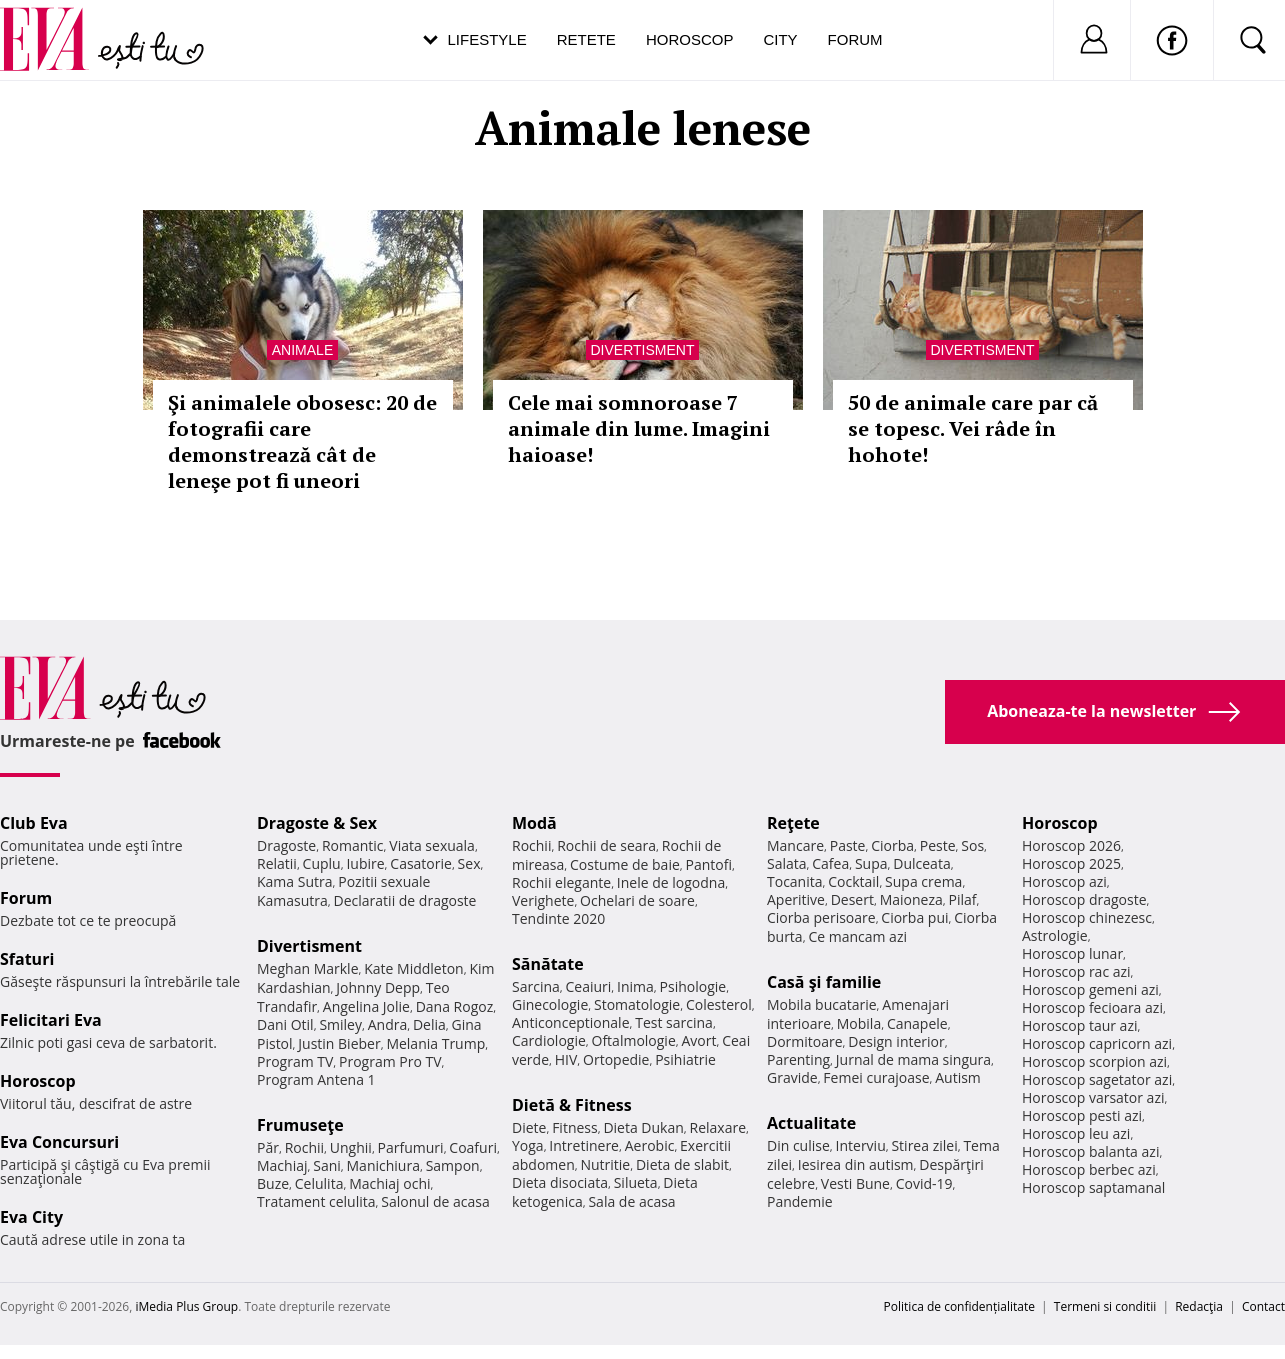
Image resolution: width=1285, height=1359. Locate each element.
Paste (848, 845)
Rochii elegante (561, 882)
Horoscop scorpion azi (1094, 1061)
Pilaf (962, 899)
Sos (972, 845)
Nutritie (605, 1164)
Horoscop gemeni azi (1090, 989)
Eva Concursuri (59, 1142)
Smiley (340, 1024)
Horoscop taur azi (1079, 1025)
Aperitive (796, 899)
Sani (327, 1165)
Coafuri (473, 1147)
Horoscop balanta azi (1090, 1151)
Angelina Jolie (366, 1006)
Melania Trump (435, 1043)
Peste (938, 845)
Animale (302, 350)
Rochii (304, 1147)
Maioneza (911, 899)
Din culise (798, 1145)
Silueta (636, 1182)
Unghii (351, 1147)
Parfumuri (411, 1147)
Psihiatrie (685, 1059)
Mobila (859, 1023)
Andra (388, 1024)
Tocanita (795, 881)
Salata (787, 863)
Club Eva (34, 823)
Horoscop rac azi (1076, 971)
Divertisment (643, 350)
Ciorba (892, 845)
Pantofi (709, 864)
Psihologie (693, 986)
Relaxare (718, 1127)
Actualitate (811, 1123)
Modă (534, 823)
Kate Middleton (414, 968)
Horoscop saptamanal (1093, 1187)
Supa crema (923, 881)
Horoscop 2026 (1071, 845)
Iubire (365, 863)
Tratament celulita (316, 1201)
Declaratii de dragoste (405, 900)
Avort (698, 1040)
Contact (1263, 1306)
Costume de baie (625, 864)
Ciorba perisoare (821, 917)
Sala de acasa (631, 1201)
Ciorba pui (914, 917)
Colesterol (719, 1004)
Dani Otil (285, 1024)
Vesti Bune (855, 1183)
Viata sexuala (432, 845)
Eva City (31, 1217)
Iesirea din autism (856, 1164)
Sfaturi (27, 959)
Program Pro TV (390, 1061)
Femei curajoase (876, 1077)
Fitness (575, 1127)
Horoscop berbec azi (1089, 1169)
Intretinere (584, 1145)
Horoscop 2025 (1071, 863)
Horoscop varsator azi (1093, 1097)
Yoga (528, 1145)
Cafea (830, 863)
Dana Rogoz (455, 1006)
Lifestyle (487, 39)
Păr (268, 1147)
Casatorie (421, 863)
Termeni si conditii (1105, 1306)
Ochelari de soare (637, 900)
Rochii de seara (606, 845)
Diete (529, 1127)
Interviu (861, 1145)
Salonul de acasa (435, 1201)
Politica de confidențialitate (959, 1306)
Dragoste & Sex (317, 823)
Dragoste (286, 845)
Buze (273, 1183)
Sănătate (548, 964)
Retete (586, 39)
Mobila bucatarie (822, 1004)
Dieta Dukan (643, 1127)
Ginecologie (550, 1004)
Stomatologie (637, 1004)
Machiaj (282, 1165)
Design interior (896, 1041)
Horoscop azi (1064, 881)
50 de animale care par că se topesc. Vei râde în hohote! (973, 428)
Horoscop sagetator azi (1097, 1079)
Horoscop (690, 39)
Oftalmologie (634, 1040)
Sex (469, 863)
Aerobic (650, 1145)
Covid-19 (924, 1183)
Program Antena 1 (316, 1079)
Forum (855, 39)
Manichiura (383, 1165)
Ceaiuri (589, 986)
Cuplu (322, 863)
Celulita (319, 1183)
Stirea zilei (924, 1145)
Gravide (792, 1077)
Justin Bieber (339, 1043)
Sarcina (536, 986)
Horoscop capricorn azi (1097, 1043)
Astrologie (1055, 935)
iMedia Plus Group (186, 1306)
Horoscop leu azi (1076, 1133)
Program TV (295, 1061)
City (780, 39)
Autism (958, 1077)
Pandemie (800, 1201)
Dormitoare (805, 1041)
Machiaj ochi (389, 1183)
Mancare (795, 845)
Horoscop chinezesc (1087, 917)
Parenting (798, 1059)
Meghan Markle (308, 968)
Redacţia (1199, 1306)
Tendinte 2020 (558, 918)
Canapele (917, 1023)
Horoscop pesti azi (1082, 1115)
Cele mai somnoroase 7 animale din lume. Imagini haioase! (639, 428)
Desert (852, 899)
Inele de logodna (671, 882)
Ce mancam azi (857, 936)
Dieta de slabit (682, 1164)
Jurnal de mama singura (913, 1059)
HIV (566, 1059)
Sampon (453, 1165)
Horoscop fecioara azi (1092, 1007)
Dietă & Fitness (572, 1105)
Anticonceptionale (571, 1022)
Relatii (277, 863)
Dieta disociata (560, 1182)
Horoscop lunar (1072, 953)
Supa (871, 863)
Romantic (353, 845)
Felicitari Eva (51, 1020)
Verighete (543, 900)
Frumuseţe (300, 1125)
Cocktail (853, 881)
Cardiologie (549, 1040)
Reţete (793, 823)
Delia (429, 1024)
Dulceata (921, 863)
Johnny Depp (378, 987)
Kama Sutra (294, 881)
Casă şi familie (824, 982)
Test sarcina (674, 1022)
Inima (635, 986)
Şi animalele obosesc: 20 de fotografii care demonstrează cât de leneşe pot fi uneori (302, 441)
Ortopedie (616, 1059)
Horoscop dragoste (1084, 899)
